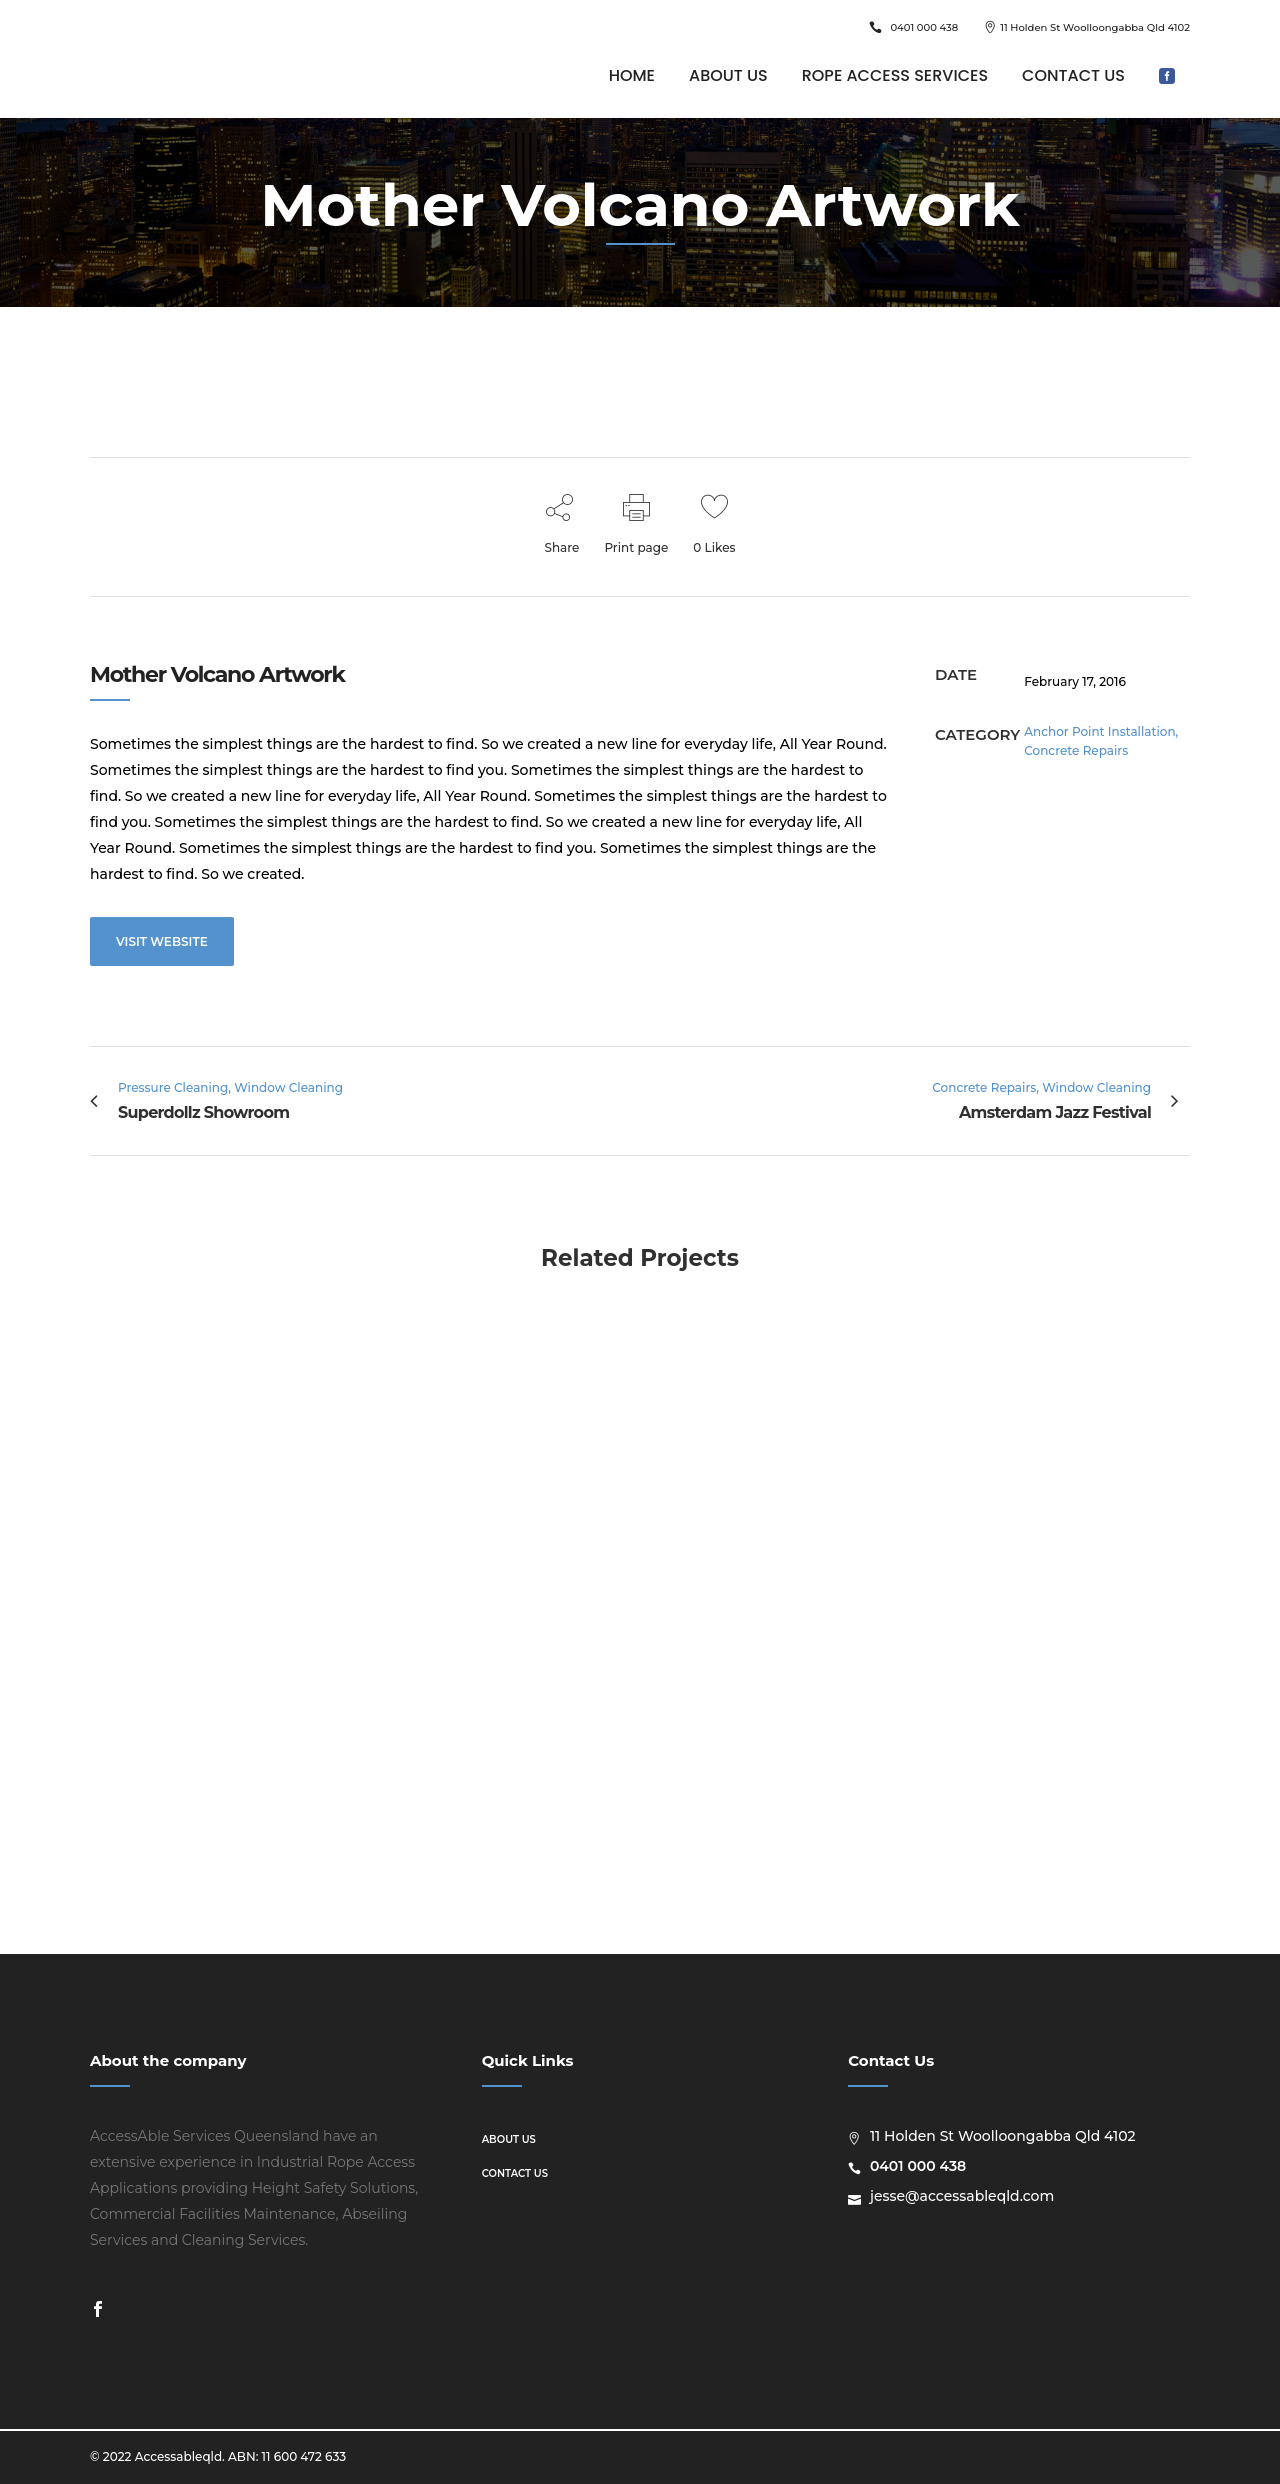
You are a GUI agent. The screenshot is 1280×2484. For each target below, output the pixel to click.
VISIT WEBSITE (162, 941)
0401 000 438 (924, 27)
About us (509, 2139)
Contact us (515, 2173)
